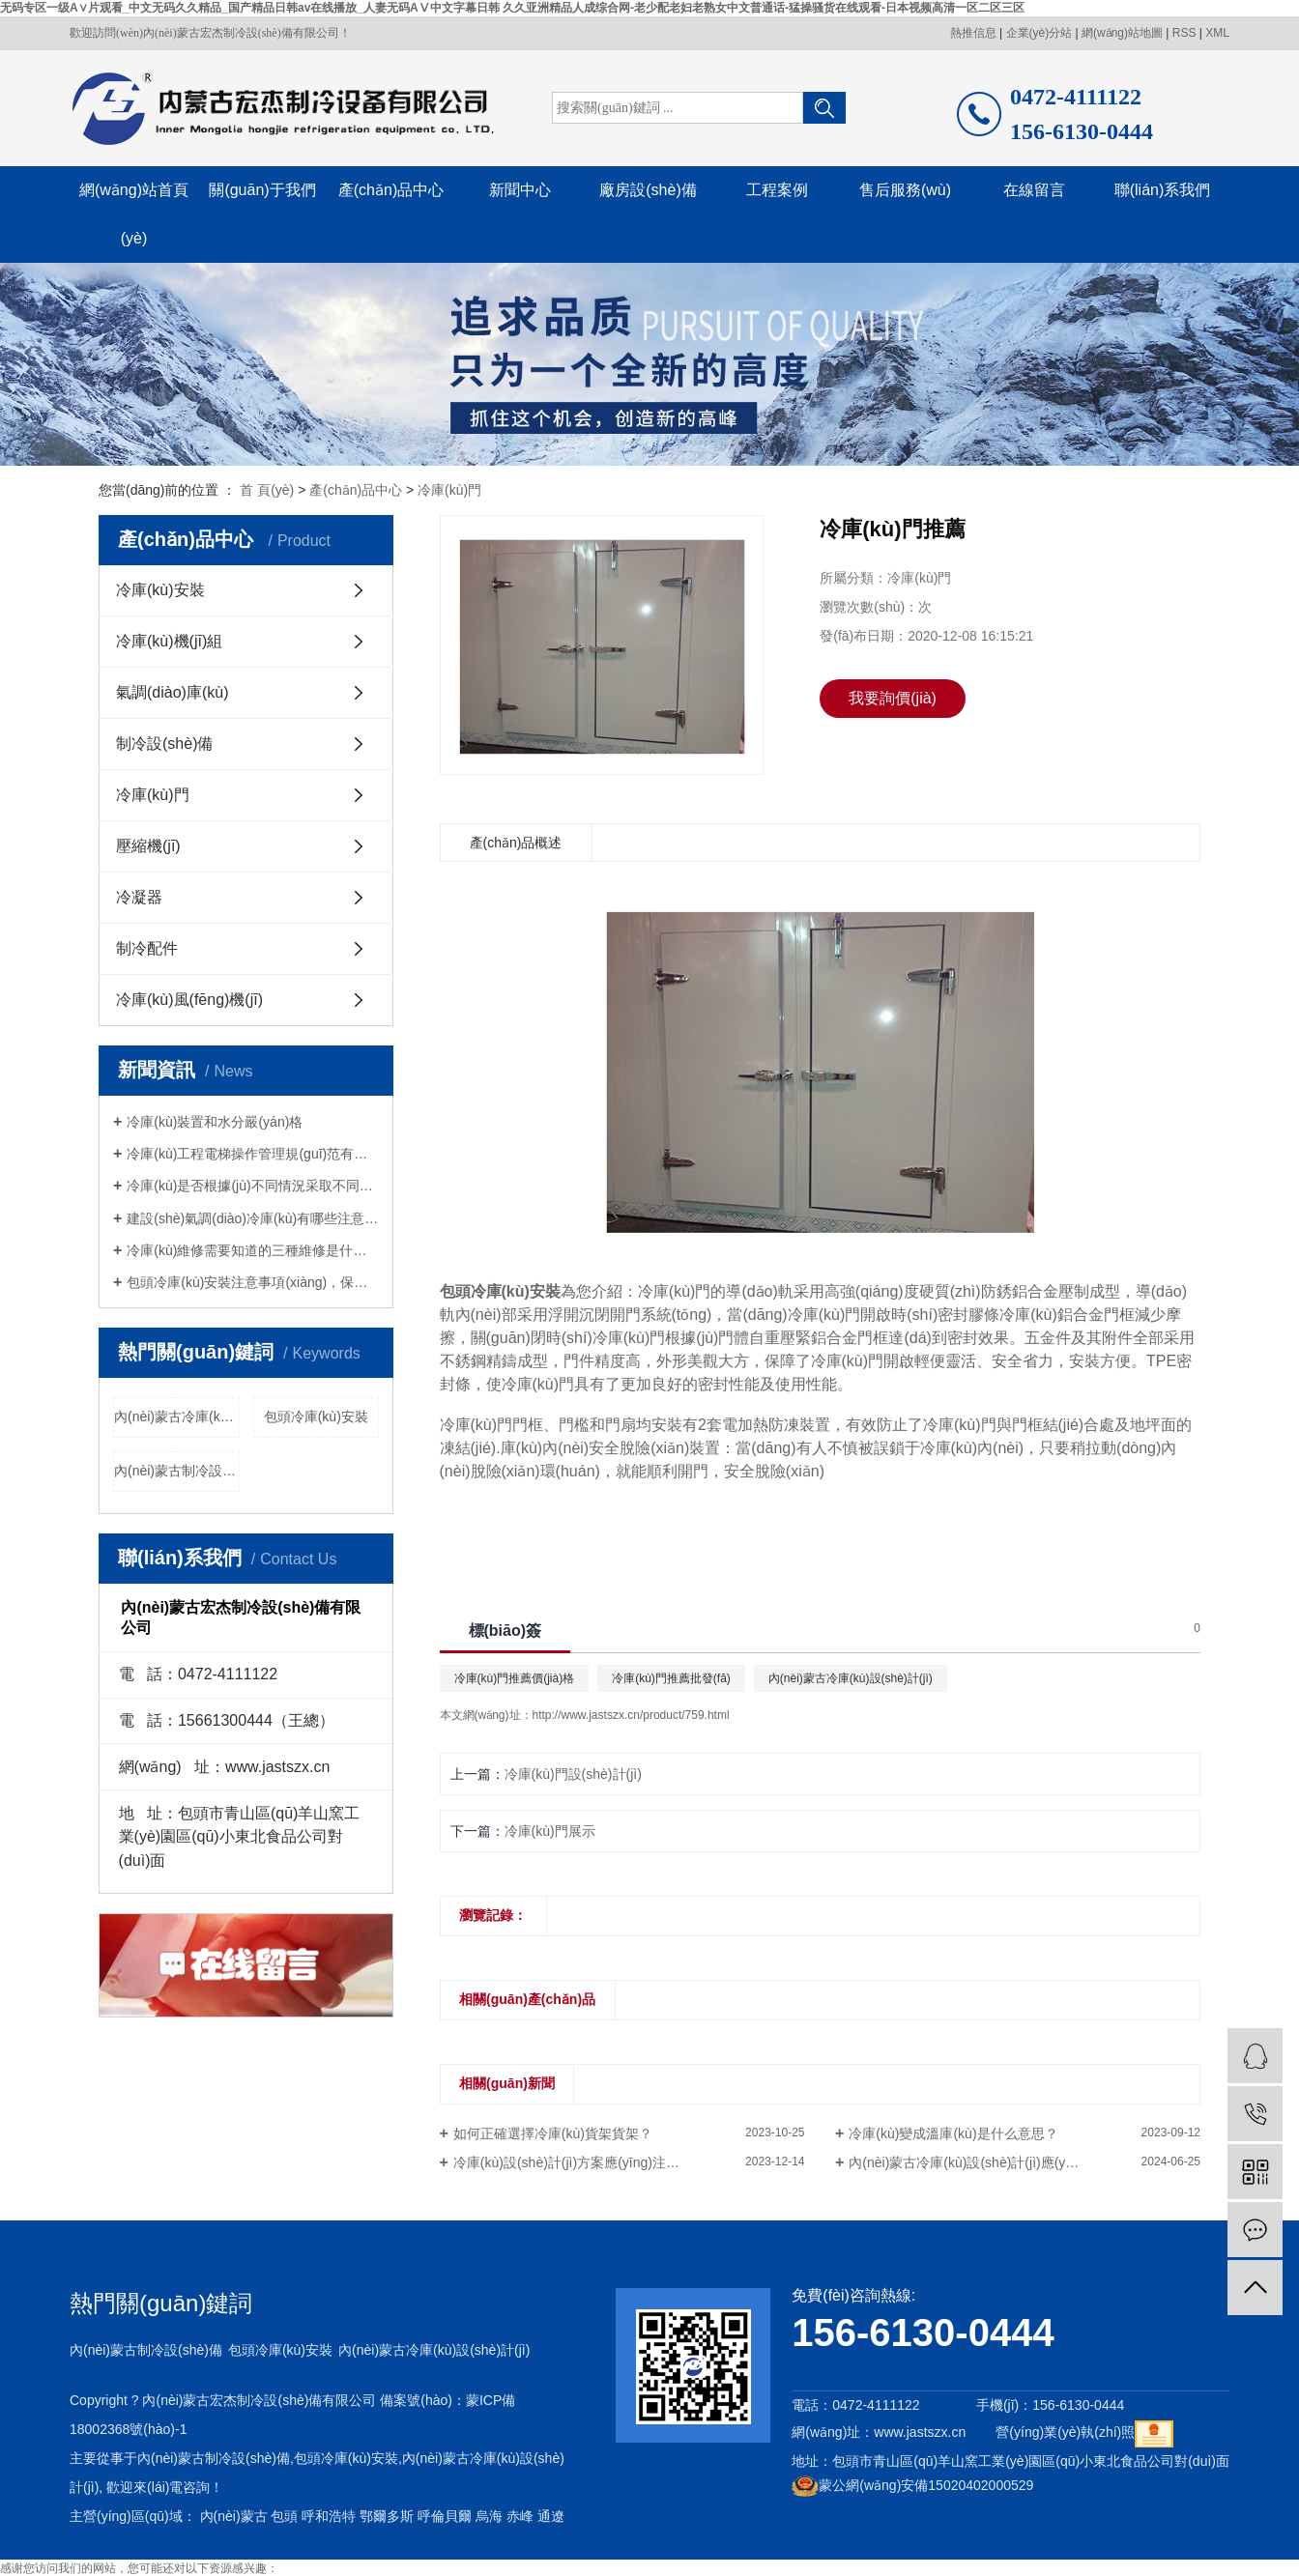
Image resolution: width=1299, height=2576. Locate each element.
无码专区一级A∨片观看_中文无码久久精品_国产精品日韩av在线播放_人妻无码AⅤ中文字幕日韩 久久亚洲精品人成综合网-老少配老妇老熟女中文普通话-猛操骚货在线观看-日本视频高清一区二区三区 (512, 7)
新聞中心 (520, 190)
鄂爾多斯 (387, 2516)
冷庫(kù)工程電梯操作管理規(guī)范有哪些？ (253, 1153)
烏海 (489, 2516)
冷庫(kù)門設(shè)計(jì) (573, 1774)
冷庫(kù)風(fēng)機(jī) (189, 999)
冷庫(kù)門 (449, 490)
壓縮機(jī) (148, 846)
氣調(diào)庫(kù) (172, 692)
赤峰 (520, 2516)
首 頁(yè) (267, 490)
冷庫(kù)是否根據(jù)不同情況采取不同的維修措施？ (253, 1185)
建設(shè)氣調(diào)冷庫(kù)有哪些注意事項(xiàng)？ (253, 1218)
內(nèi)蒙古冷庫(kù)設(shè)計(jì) (177, 1416)
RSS (1184, 33)
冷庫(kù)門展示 (550, 1831)
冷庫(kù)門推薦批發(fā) (671, 1678)
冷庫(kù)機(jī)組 (169, 641)
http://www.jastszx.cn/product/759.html (631, 1715)
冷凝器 (139, 897)
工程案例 (777, 190)
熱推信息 (973, 33)
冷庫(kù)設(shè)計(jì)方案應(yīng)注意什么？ (586, 2162)
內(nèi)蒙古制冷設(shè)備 (177, 1470)
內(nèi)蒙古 (234, 2516)
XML (1217, 33)
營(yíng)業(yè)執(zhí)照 (1065, 2432)
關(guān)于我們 (262, 190)
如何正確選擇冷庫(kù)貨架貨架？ (552, 2133)
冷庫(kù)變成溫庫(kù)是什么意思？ (953, 2133)
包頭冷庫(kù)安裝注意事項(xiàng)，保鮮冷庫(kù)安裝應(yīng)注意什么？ (253, 1282)
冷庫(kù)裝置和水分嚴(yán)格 (215, 1122)
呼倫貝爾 (445, 2516)
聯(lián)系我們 (1162, 190)
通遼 (550, 2516)
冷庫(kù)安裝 (160, 590)
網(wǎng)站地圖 (1122, 33)
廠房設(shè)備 (647, 190)
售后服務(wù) (905, 190)
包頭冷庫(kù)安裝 (316, 1416)
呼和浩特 (329, 2516)
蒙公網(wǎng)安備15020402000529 (912, 2485)
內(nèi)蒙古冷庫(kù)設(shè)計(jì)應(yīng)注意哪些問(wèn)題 (1024, 2162)
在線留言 (1034, 190)
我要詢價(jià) (893, 698)
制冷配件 (147, 948)
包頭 (284, 2516)
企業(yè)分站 (1039, 33)
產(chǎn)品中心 (391, 190)
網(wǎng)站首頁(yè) (133, 214)
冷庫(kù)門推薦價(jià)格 (514, 1678)
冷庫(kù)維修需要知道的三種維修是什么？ (253, 1250)
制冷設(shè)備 (164, 743)
